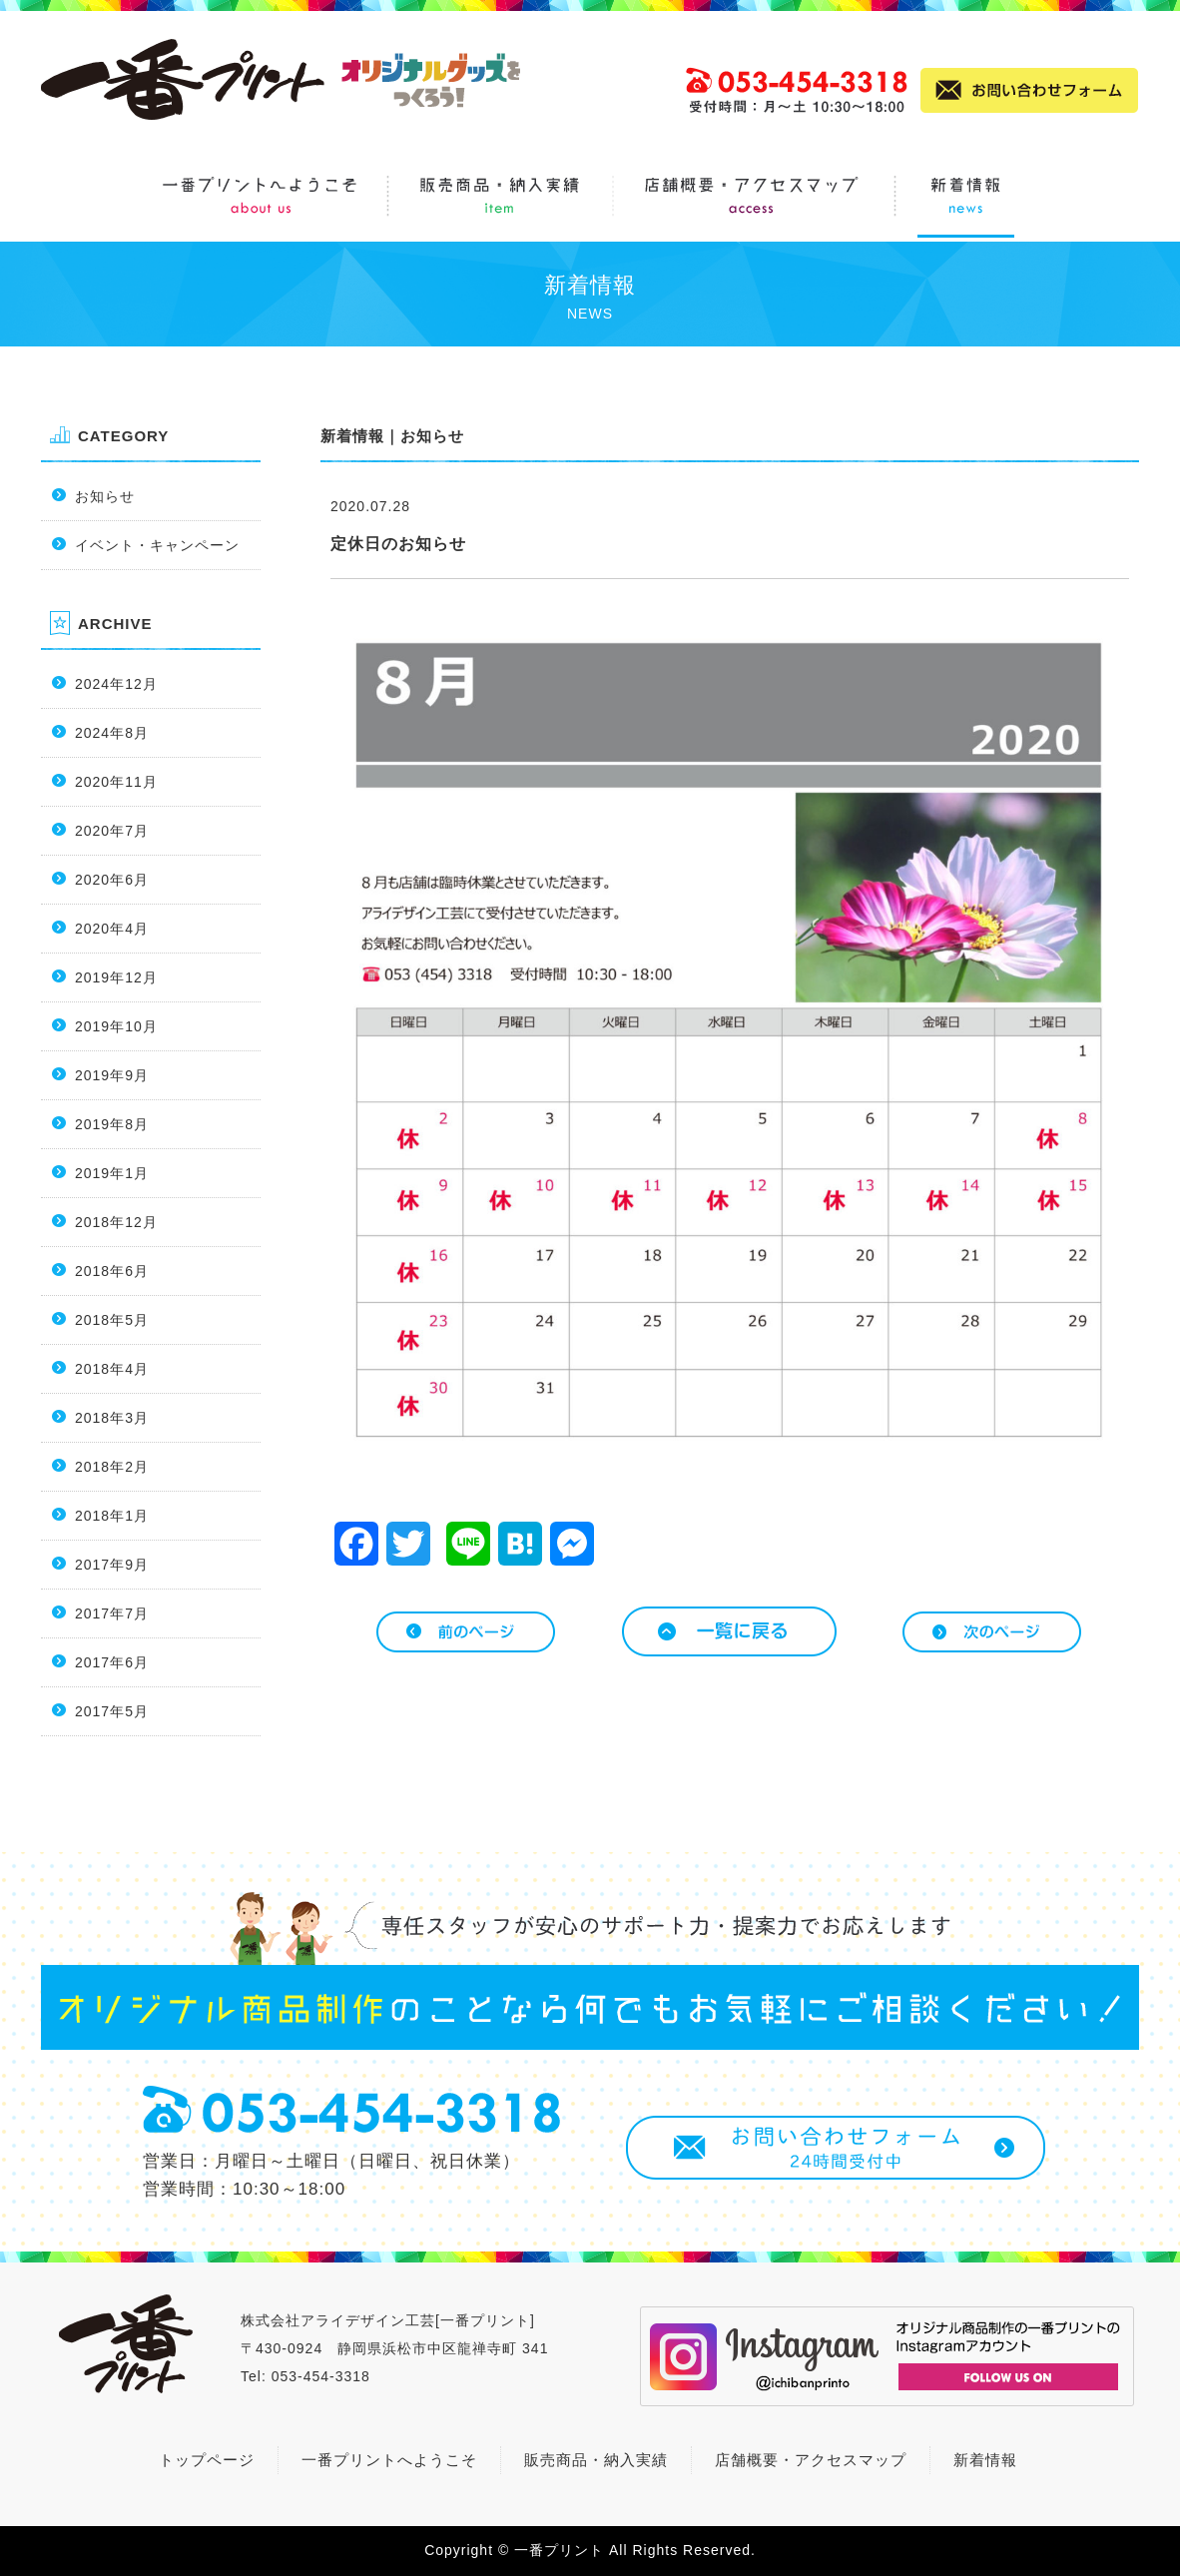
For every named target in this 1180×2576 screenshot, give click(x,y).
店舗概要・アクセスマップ (810, 2459)
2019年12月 (116, 977)
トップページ (207, 2459)
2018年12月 (116, 1222)
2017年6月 (112, 1662)
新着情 (977, 2459)
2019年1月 (112, 1173)
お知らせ (105, 496)
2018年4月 (112, 1369)
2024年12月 (116, 684)
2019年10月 (116, 1026)
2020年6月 (112, 880)
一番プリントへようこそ (389, 2459)
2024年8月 (112, 733)
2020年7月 (112, 831)
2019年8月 (112, 1124)
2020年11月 (116, 782)
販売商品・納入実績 (596, 2459)
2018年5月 (112, 1320)
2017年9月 (112, 1565)
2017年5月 (112, 1711)
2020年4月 (112, 929)
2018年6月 (112, 1271)
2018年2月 (112, 1467)
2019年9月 (112, 1075)
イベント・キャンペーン (157, 545)
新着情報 (352, 435)
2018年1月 (112, 1516)
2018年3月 (112, 1418)
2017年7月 (112, 1613)
